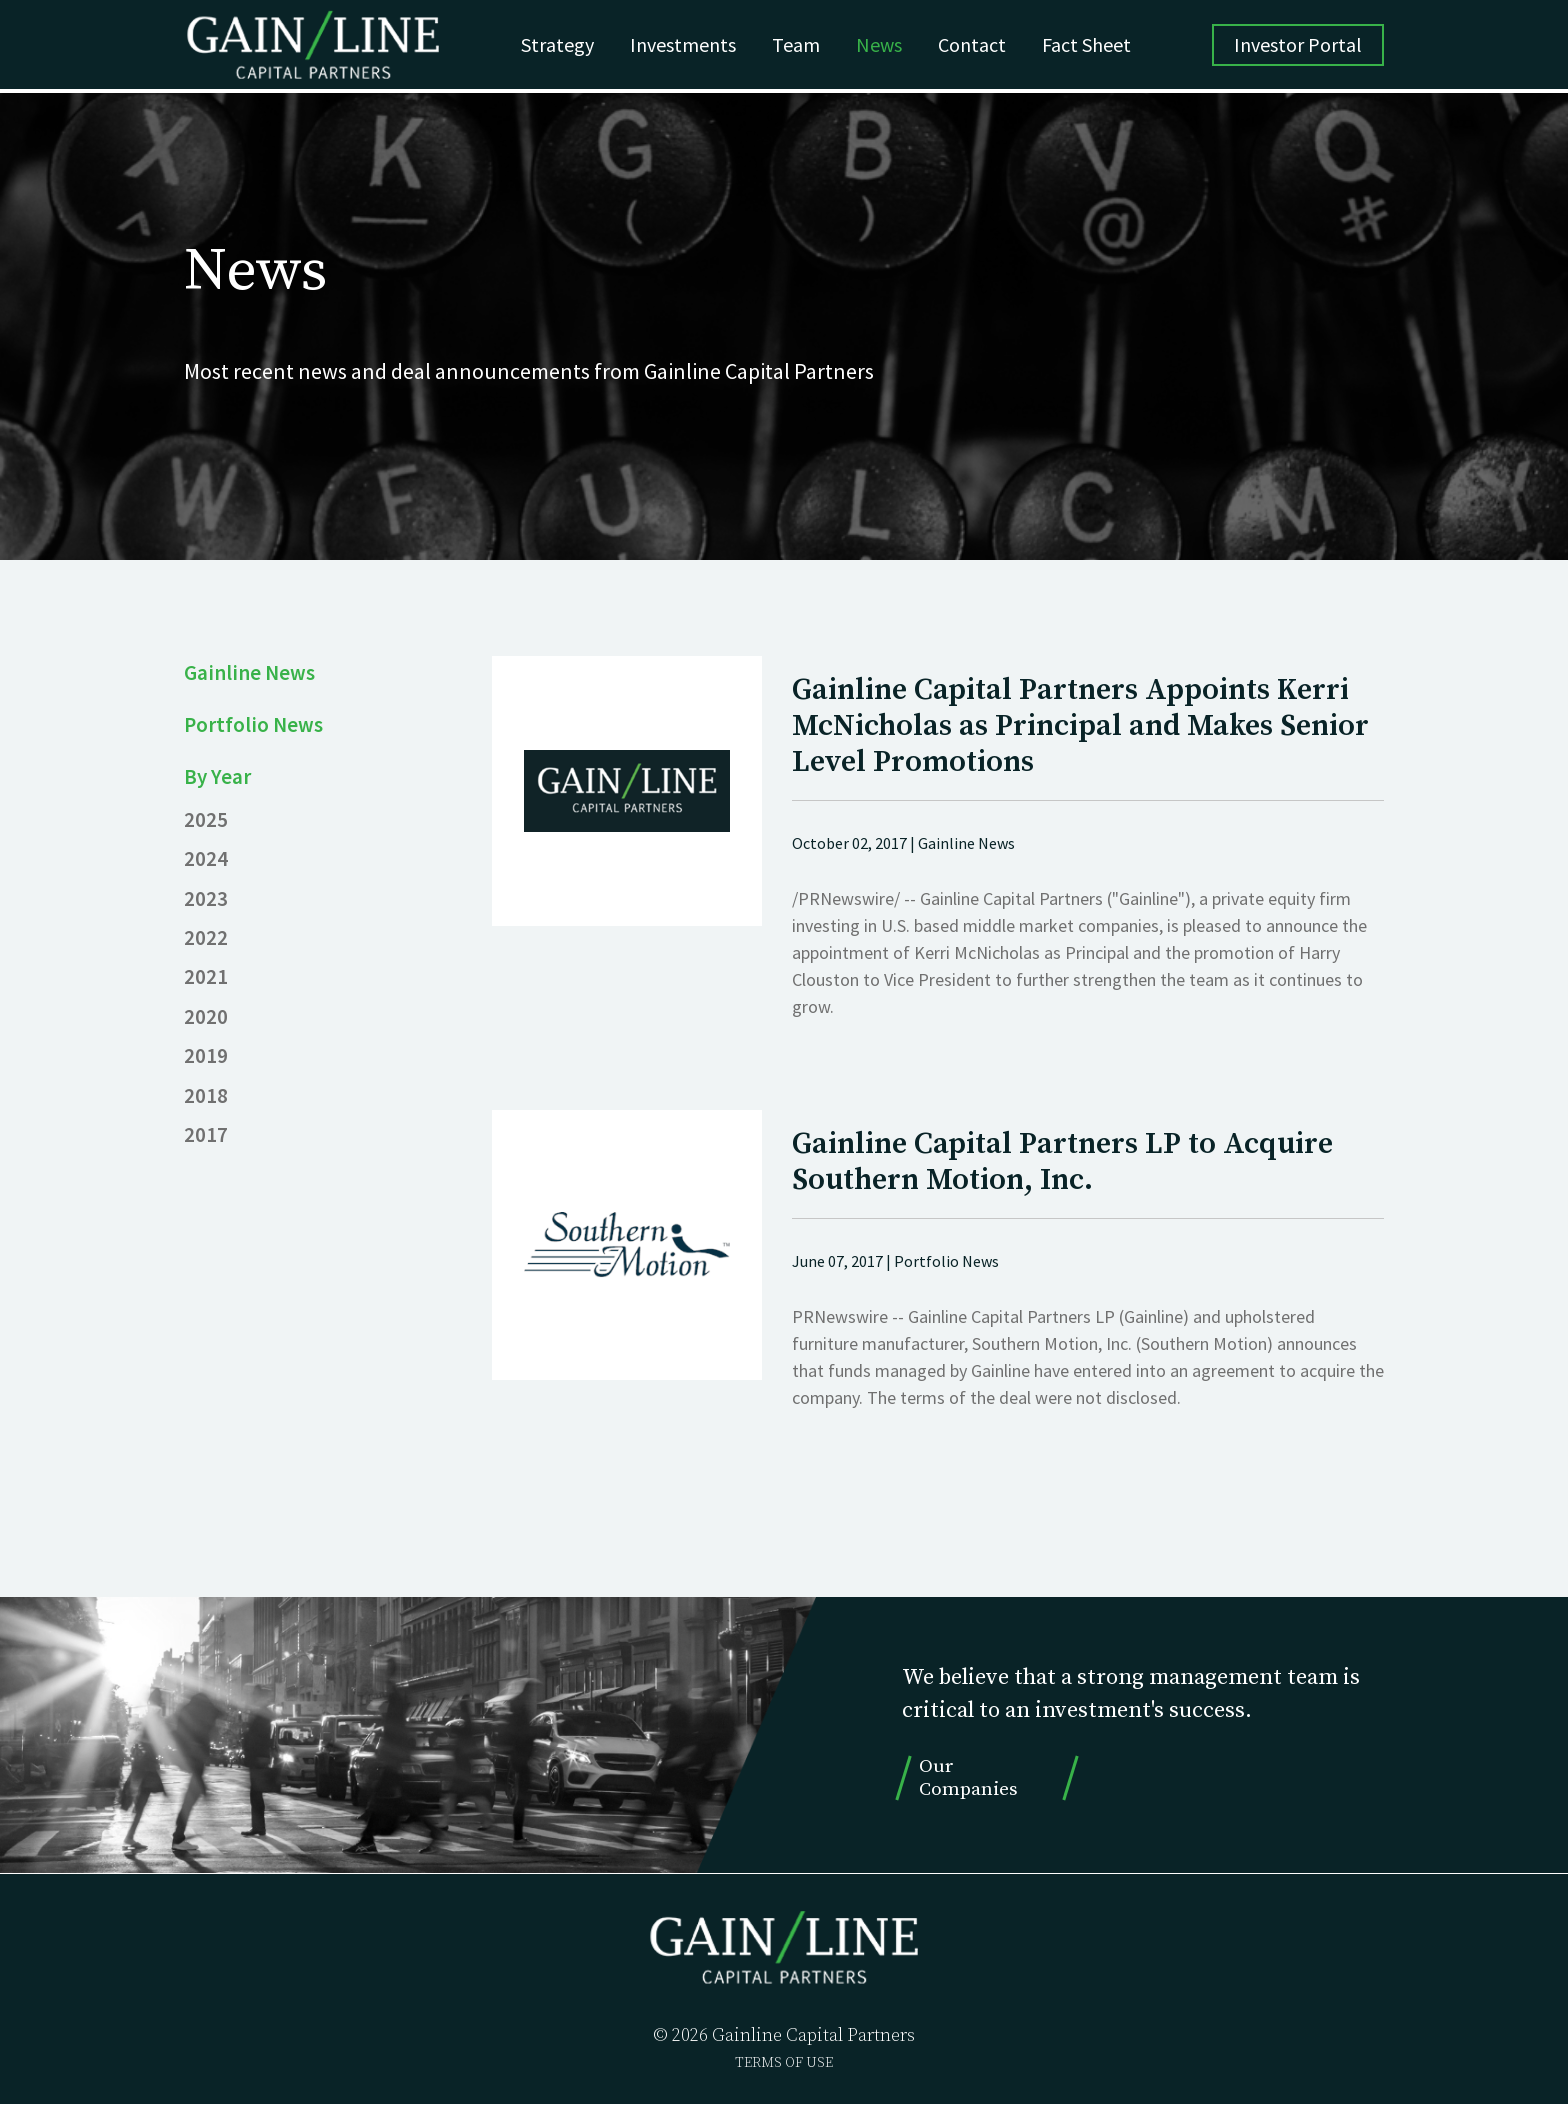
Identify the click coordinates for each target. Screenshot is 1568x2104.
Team (803, 46)
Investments (690, 46)
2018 (206, 1095)
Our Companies (968, 1777)
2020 (206, 1016)
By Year (218, 776)
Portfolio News (254, 724)
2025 (206, 819)
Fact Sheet (1093, 46)
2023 (206, 898)
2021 (206, 976)
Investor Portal (1298, 46)
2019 (206, 1055)
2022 (206, 937)
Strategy (564, 46)
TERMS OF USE (784, 2063)
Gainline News (249, 672)
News (886, 46)
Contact (979, 46)
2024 (206, 858)
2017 (206, 1134)
